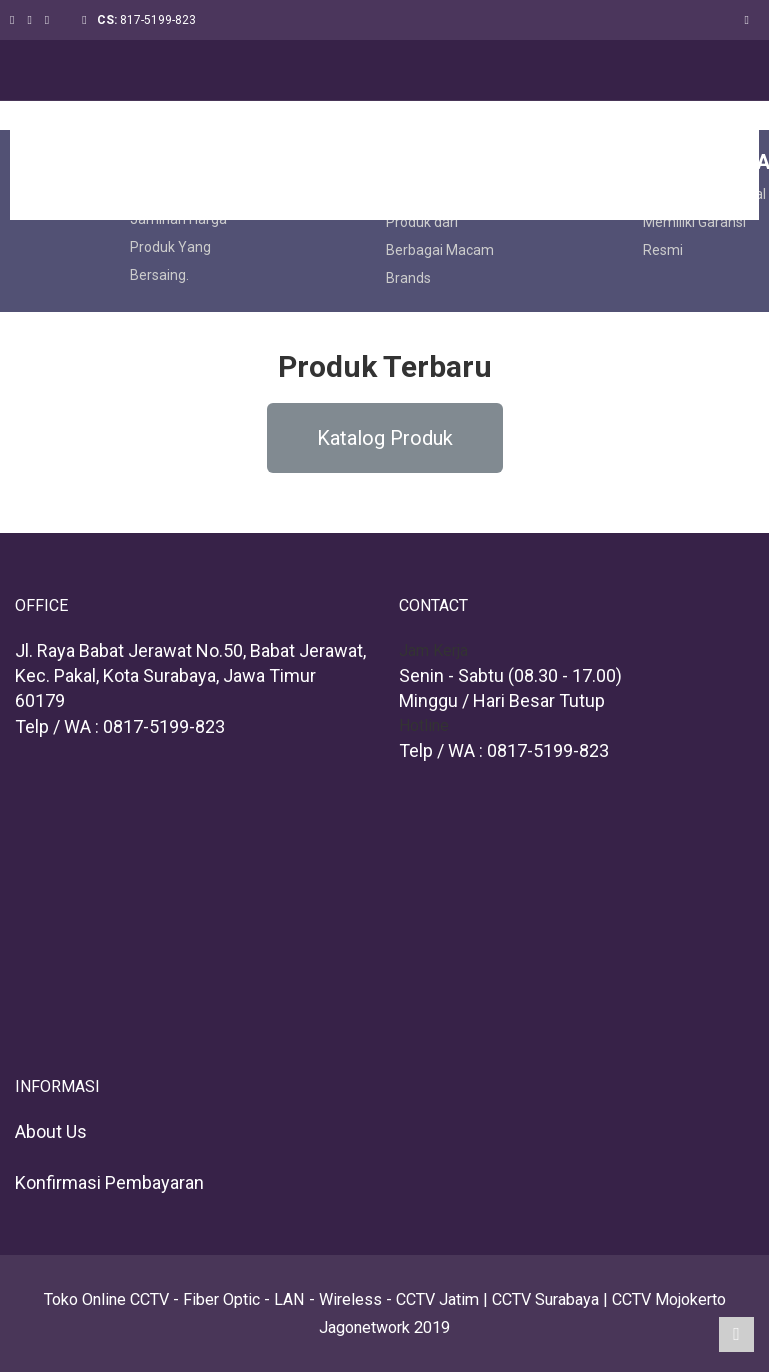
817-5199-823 (158, 20)
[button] (385, 438)
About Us (51, 1131)
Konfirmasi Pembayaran (109, 1182)
